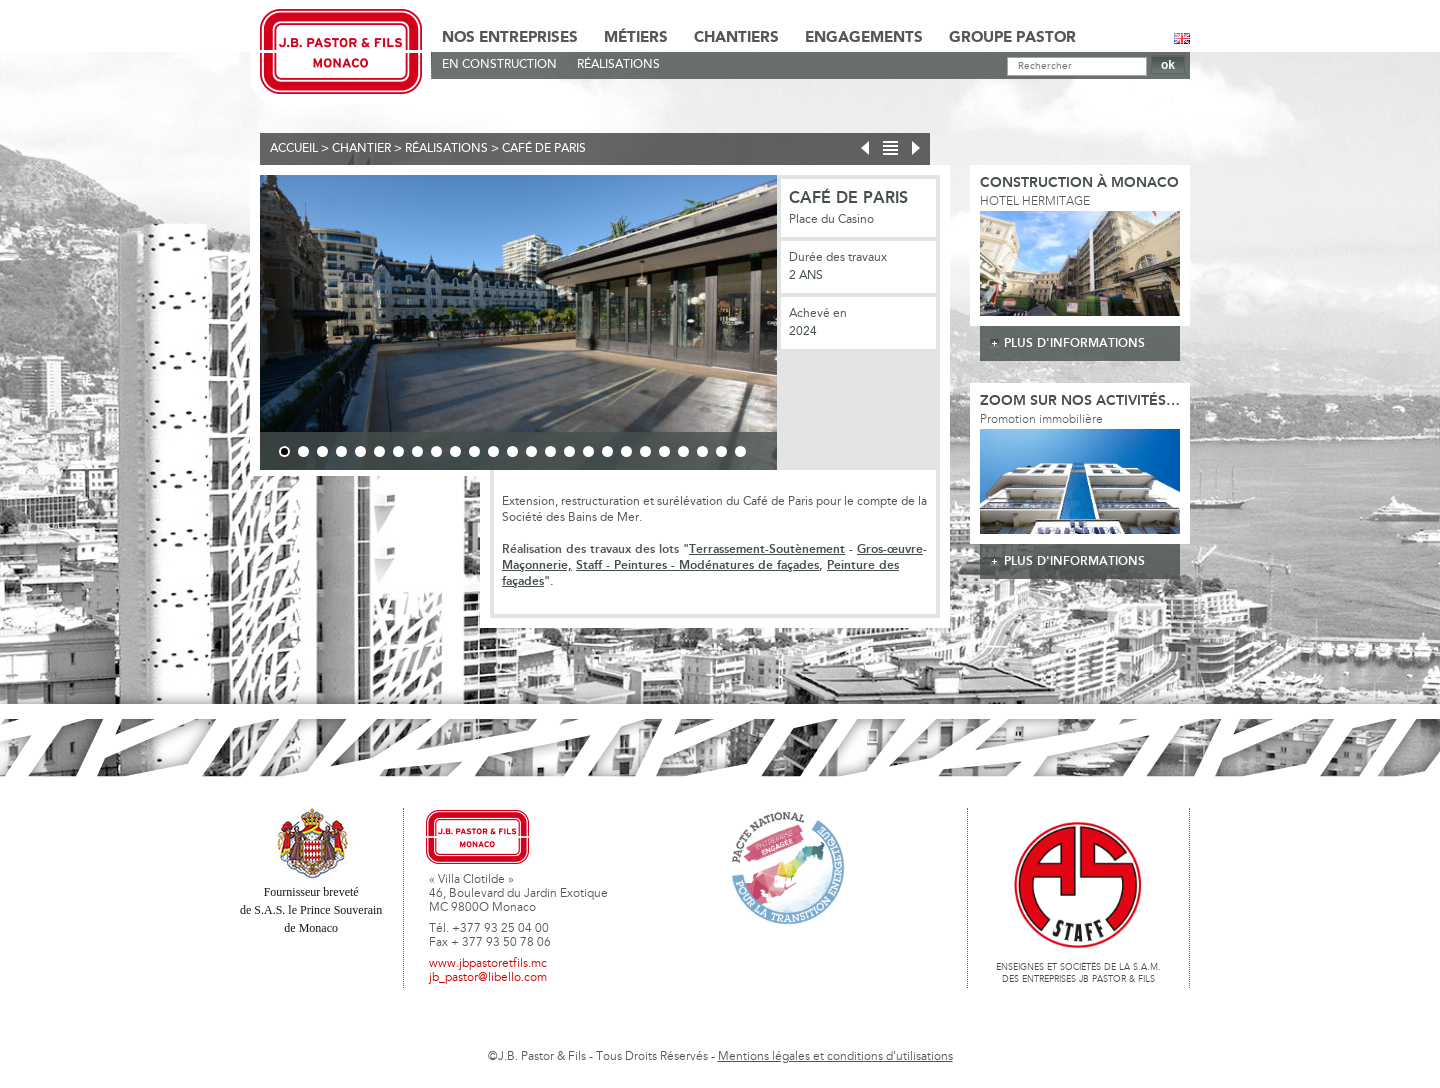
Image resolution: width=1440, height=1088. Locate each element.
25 (740, 451)
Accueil (294, 149)
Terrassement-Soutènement (767, 549)
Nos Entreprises (510, 38)
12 (493, 451)
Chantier (361, 149)
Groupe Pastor (1012, 38)
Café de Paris (544, 149)
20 (645, 451)
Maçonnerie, (537, 565)
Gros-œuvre (890, 549)
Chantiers (736, 38)
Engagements (864, 38)
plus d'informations (1074, 343)
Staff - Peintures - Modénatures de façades (697, 565)
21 (664, 451)
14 (531, 451)
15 (550, 451)
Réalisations (618, 65)
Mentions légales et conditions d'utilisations (835, 1057)
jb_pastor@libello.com (488, 978)
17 (588, 451)
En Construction (499, 65)
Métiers (636, 38)
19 (626, 451)
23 (702, 451)
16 (569, 451)
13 (512, 451)
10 (455, 451)
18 (607, 451)
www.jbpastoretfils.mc (488, 964)
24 (721, 451)
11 (474, 451)
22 (683, 451)
